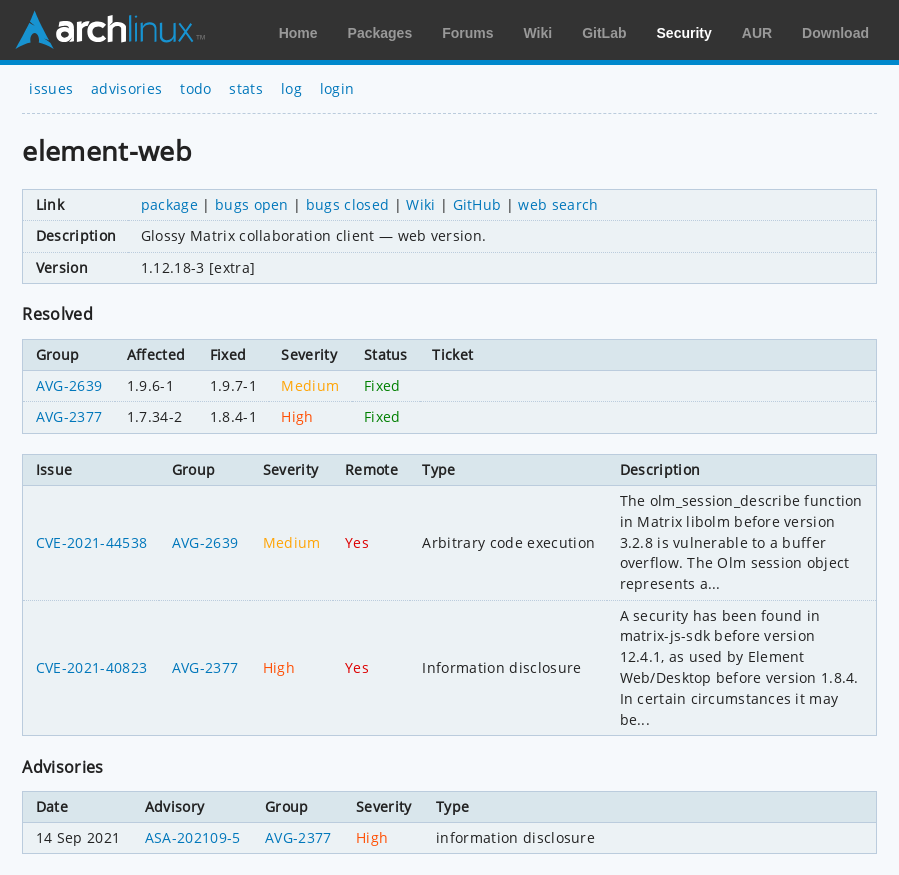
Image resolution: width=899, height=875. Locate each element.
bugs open (252, 204)
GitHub (477, 204)
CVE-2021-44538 (91, 542)
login (337, 88)
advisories (126, 88)
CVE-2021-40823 (91, 667)
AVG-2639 (69, 385)
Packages (380, 33)
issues (51, 88)
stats (246, 88)
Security (684, 33)
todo (195, 88)
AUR (757, 33)
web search (558, 204)
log (291, 88)
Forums (467, 33)
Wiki (538, 33)
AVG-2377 (69, 416)
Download (835, 33)
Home (298, 33)
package (169, 204)
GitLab (604, 33)
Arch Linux (110, 30)
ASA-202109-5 (193, 837)
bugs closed (348, 204)
